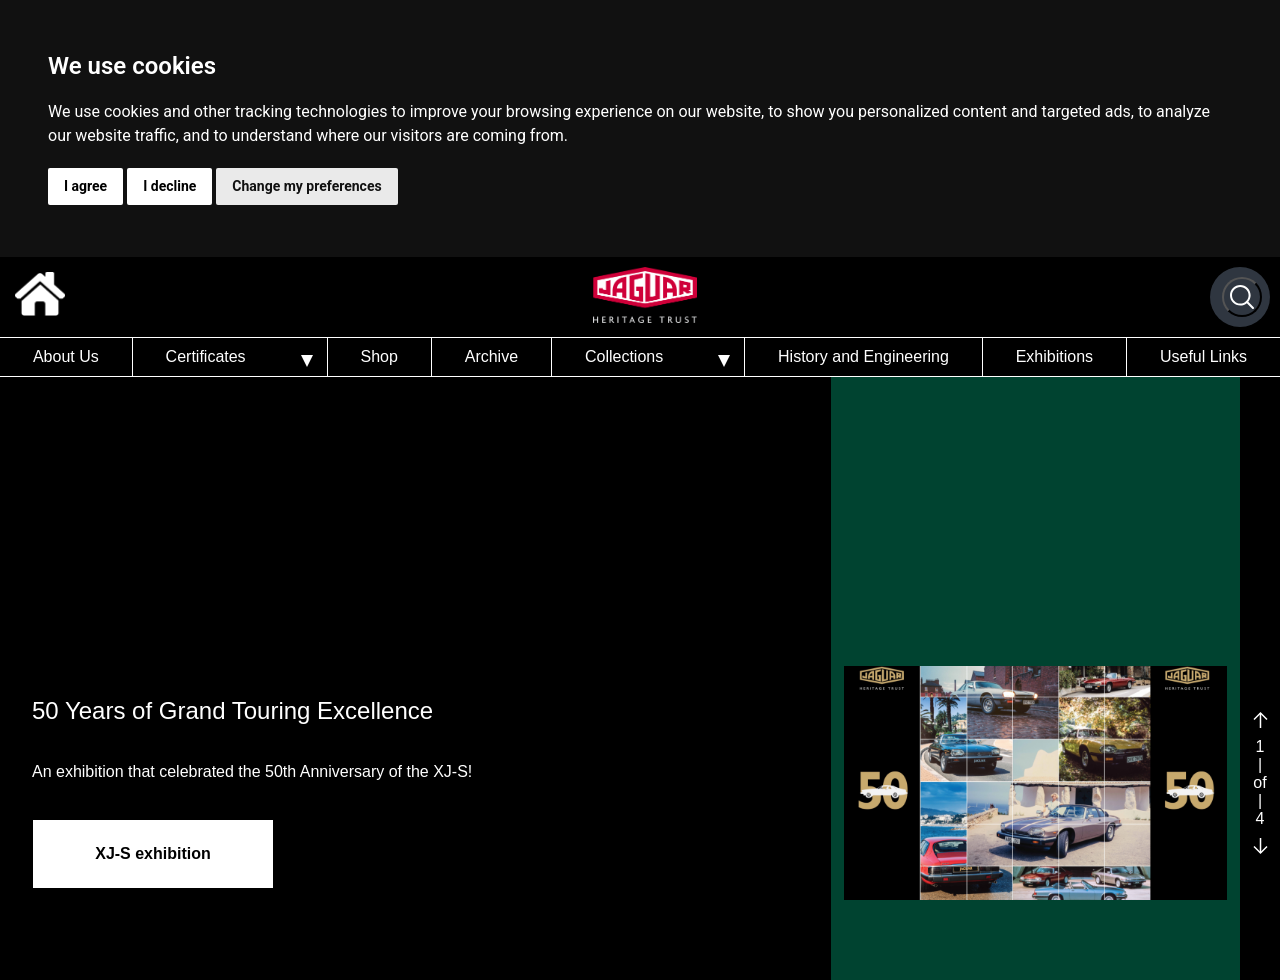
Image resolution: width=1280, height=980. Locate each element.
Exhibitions (1054, 356)
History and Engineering (863, 356)
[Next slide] (1260, 846)
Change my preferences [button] (306, 186)
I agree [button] (85, 186)
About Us (66, 356)
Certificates (206, 356)
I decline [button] (169, 186)
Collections (624, 356)
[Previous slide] (1260, 719)
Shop (378, 356)
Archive (491, 356)
